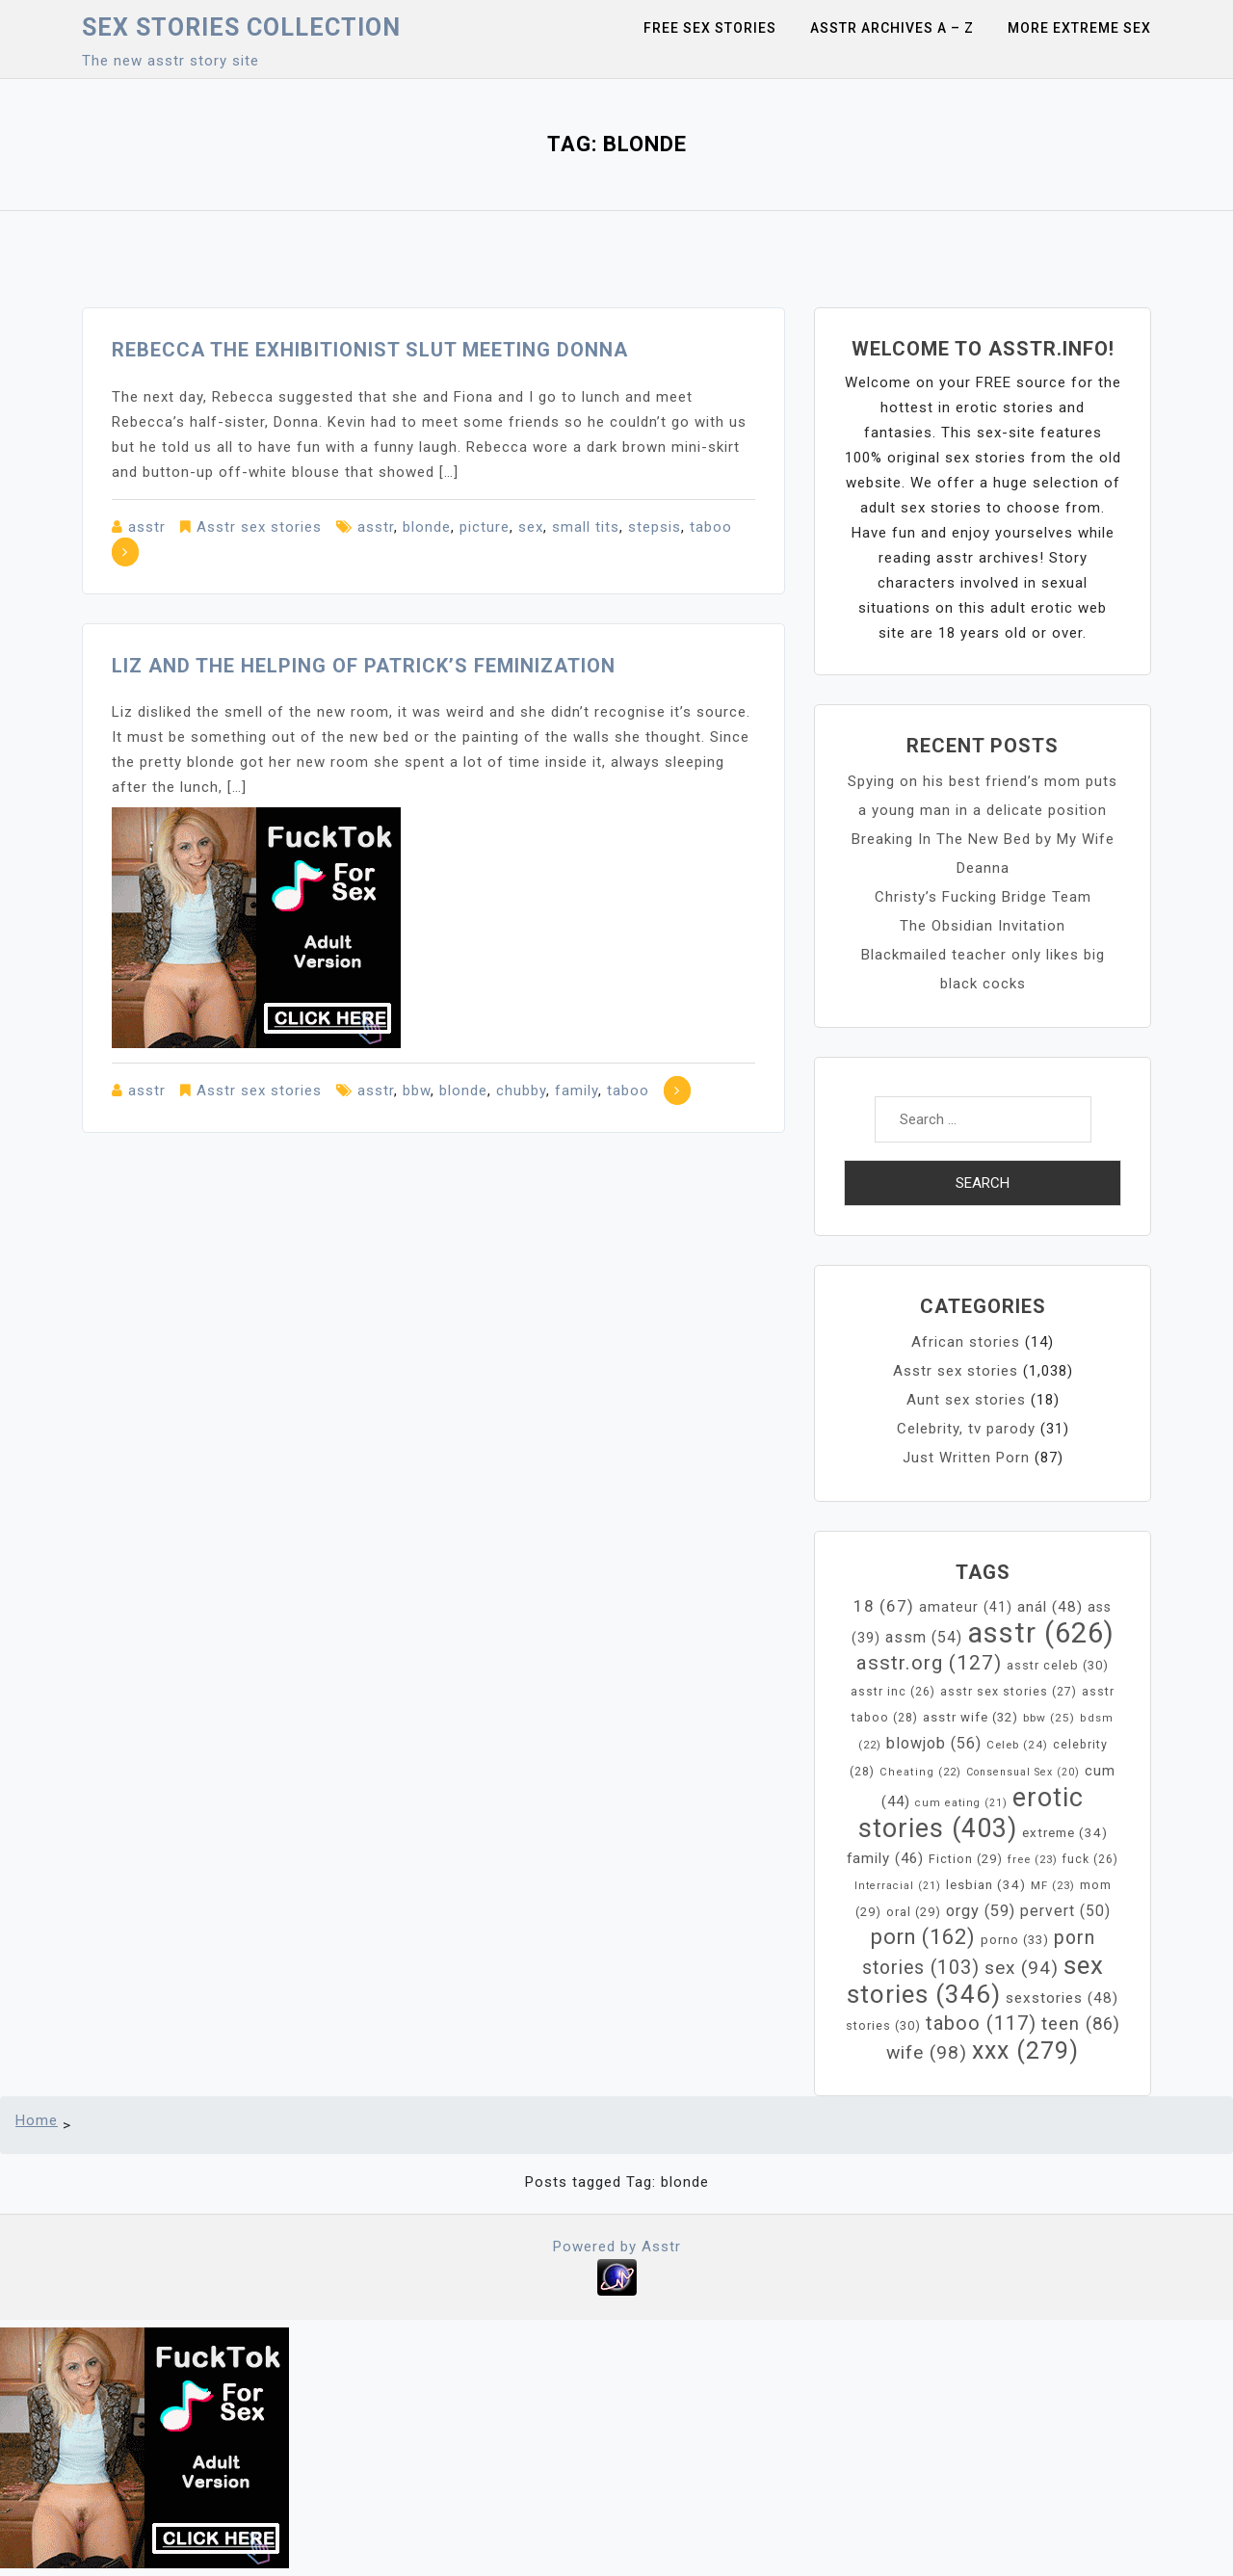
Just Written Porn (966, 1457)
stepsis (654, 527)
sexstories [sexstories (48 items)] (1062, 1998)
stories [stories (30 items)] (883, 2025)
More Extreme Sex (1079, 28)
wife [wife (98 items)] (926, 2052)
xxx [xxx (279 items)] (1025, 2050)
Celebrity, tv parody (966, 1428)
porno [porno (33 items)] (1015, 1939)
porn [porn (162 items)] (923, 1937)
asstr (147, 527)
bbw (417, 1090)
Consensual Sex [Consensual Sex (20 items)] (1023, 1772)
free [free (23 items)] (1033, 1859)
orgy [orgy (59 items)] (980, 1911)
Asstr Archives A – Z (892, 28)
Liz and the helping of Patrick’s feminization (364, 665)
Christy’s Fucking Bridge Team (983, 897)
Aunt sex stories (966, 1399)
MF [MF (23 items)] (1053, 1885)
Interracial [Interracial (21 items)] (897, 1885)
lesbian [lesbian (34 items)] (986, 1885)
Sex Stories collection (241, 27)
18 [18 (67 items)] (883, 1606)
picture (484, 527)
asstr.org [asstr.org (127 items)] (929, 1662)
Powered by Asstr (617, 2246)
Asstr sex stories (259, 527)
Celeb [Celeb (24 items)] (1017, 1744)
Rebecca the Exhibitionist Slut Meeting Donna (370, 349)
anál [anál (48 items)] (1050, 1607)
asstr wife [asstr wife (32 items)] (970, 1717)
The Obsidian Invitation (982, 925)
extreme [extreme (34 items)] (1065, 1833)
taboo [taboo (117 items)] (981, 2023)
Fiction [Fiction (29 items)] (966, 1859)
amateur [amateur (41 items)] (965, 1607)
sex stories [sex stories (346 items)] (975, 1980)
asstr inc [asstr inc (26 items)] (893, 1691)
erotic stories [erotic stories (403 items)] (971, 1813)
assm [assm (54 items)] (923, 1637)
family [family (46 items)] (885, 1858)
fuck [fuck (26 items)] (1090, 1859)
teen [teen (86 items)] (1080, 2024)
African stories (965, 1342)
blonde (427, 527)
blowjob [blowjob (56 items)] (934, 1743)
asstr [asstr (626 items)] (1041, 1633)
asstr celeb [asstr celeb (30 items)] (1058, 1665)
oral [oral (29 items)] (913, 1912)
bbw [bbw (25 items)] (1049, 1717)
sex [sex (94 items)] (1021, 1968)
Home (36, 2120)
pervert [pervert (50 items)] (1065, 1911)
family (576, 1090)
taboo (711, 527)
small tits (585, 527)
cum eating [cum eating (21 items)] (961, 1803)
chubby (521, 1090)
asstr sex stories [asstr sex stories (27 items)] (1008, 1691)
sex (530, 527)
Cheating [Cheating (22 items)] (920, 1772)
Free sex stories (709, 28)
